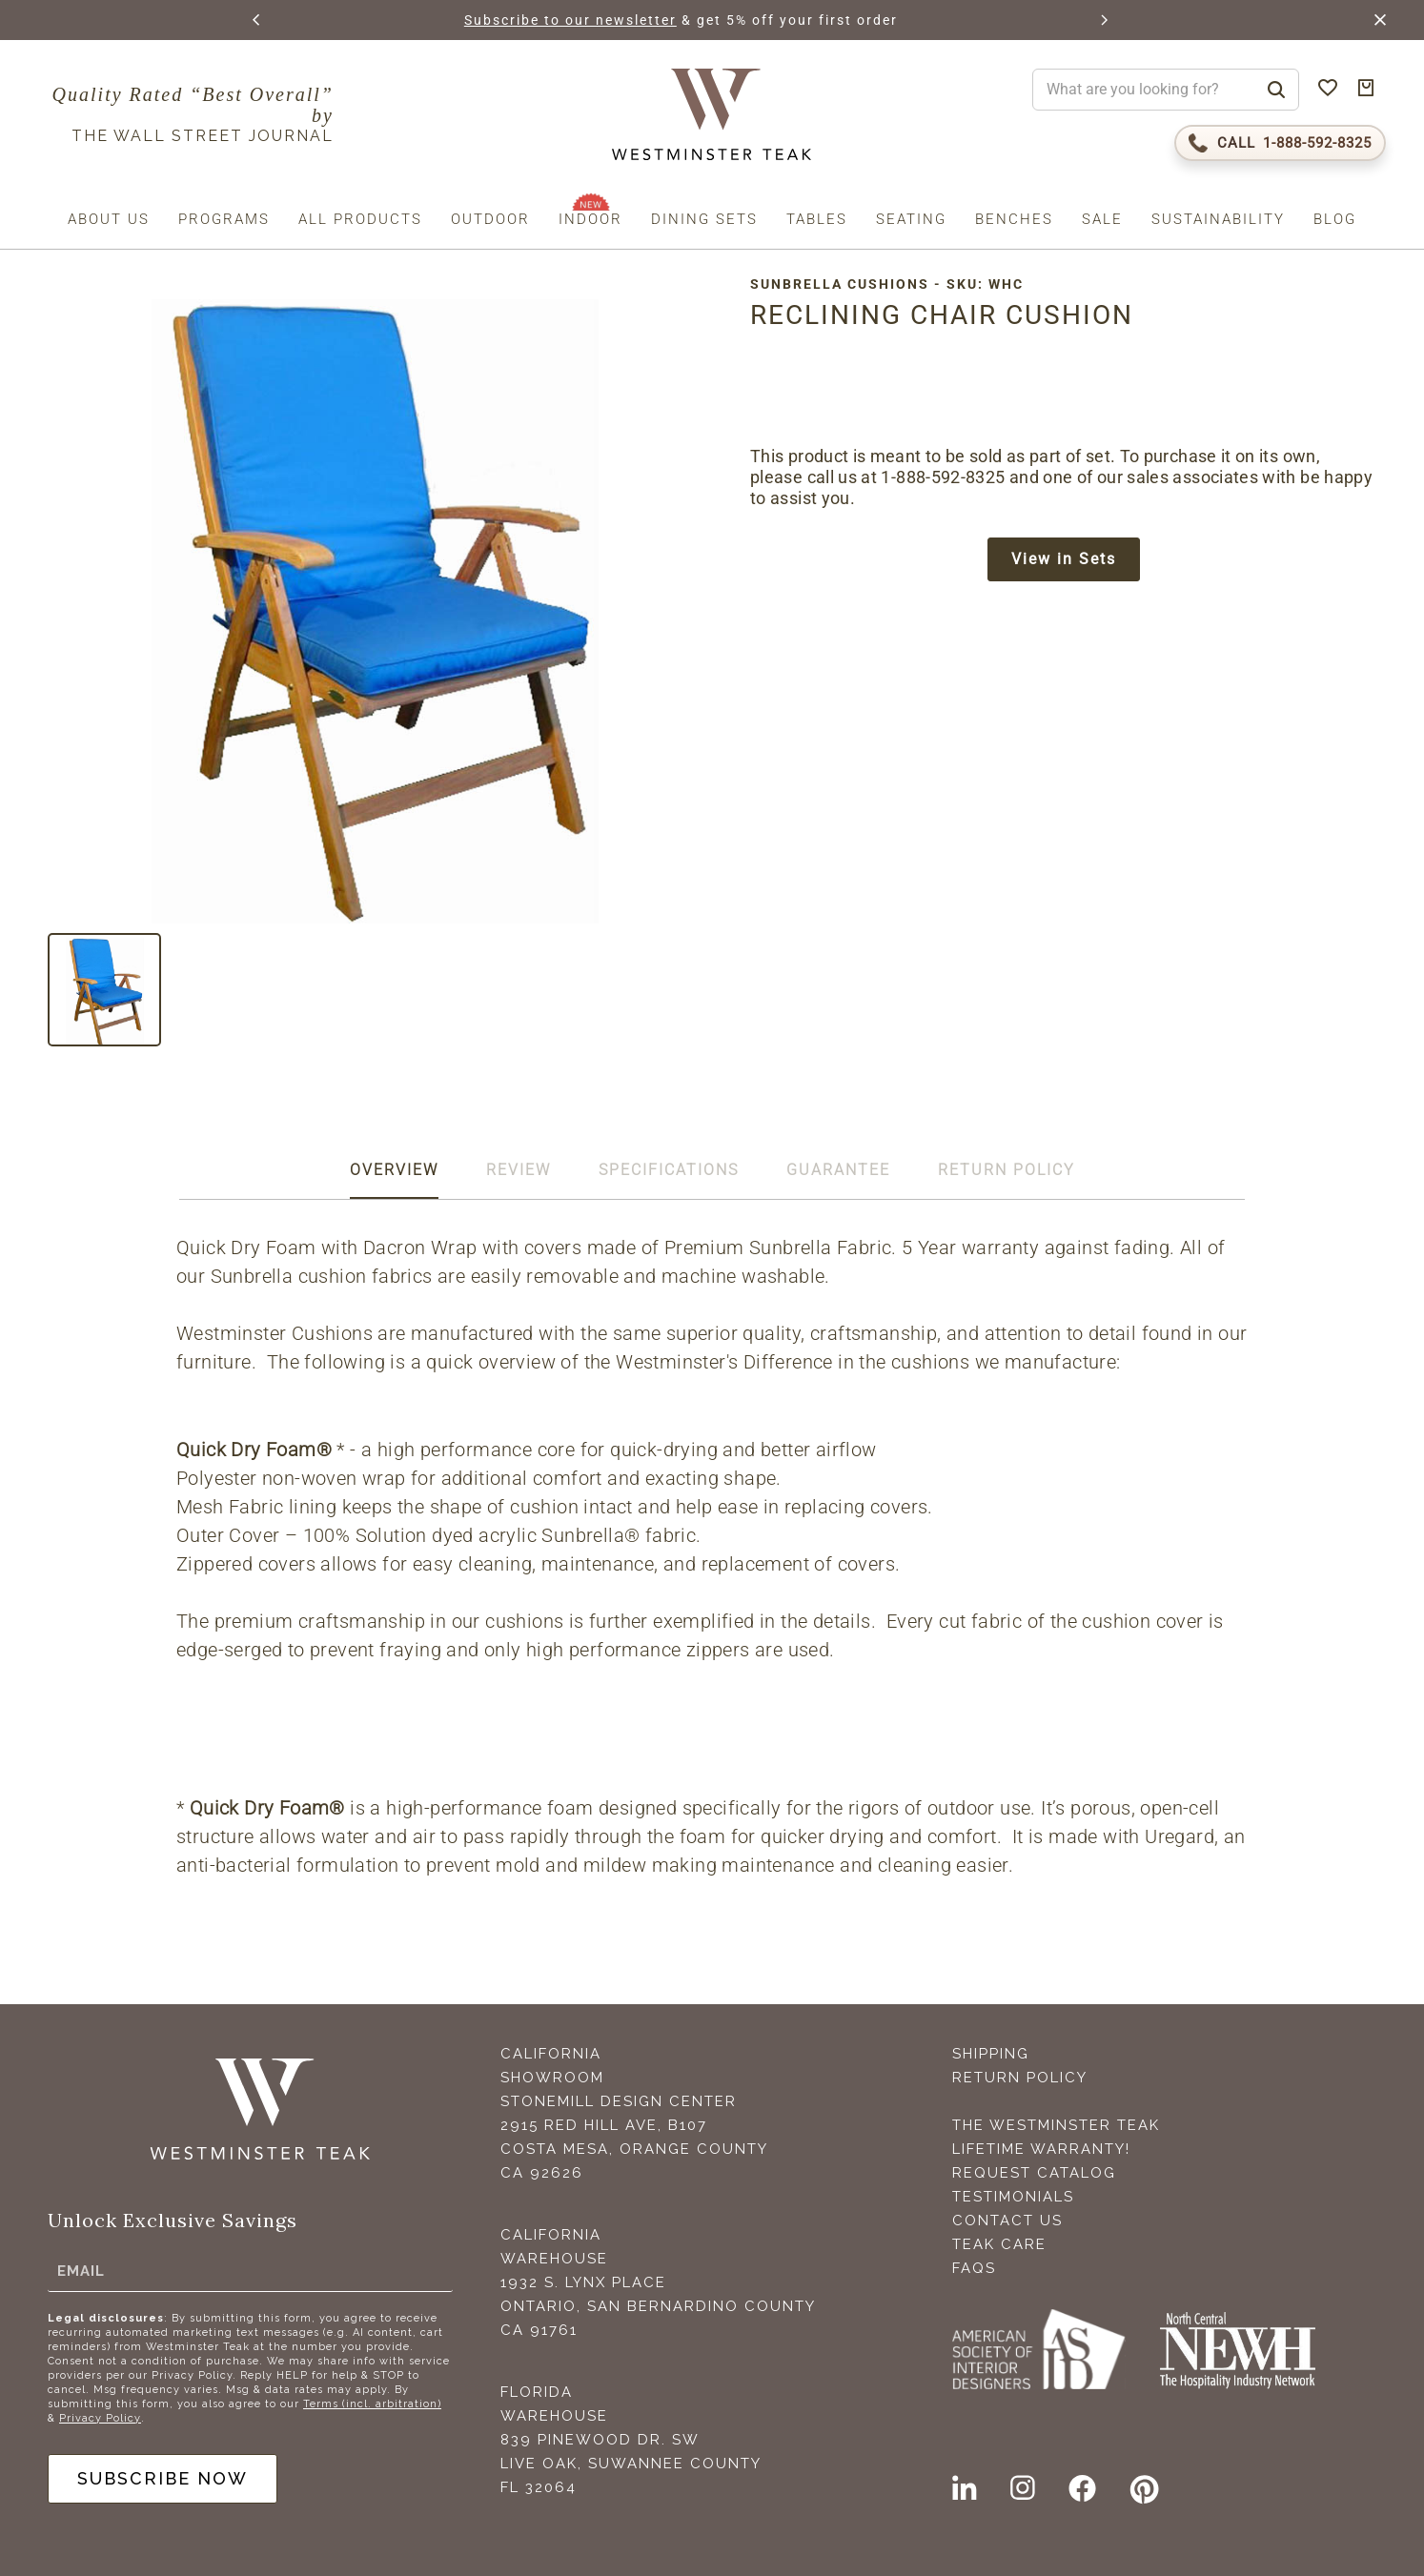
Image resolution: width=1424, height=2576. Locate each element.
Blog (1334, 219)
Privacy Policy (100, 2418)
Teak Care (999, 2244)
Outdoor (490, 219)
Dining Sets (704, 219)
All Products (360, 219)
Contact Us (1007, 2220)
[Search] (1276, 89)
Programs (224, 219)
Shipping (990, 2053)
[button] (257, 20)
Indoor (590, 219)
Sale (1102, 219)
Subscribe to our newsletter (625, 20)
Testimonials (1013, 2196)
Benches (1014, 219)
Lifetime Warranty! (1041, 2149)
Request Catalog (1034, 2172)
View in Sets (1063, 559)
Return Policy (1020, 2077)
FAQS (974, 2268)
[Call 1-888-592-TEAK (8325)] (1280, 143)
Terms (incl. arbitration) (372, 2404)
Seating (911, 219)
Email (81, 2271)
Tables (816, 219)
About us (109, 219)
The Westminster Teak (1056, 2125)
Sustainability (1218, 219)
